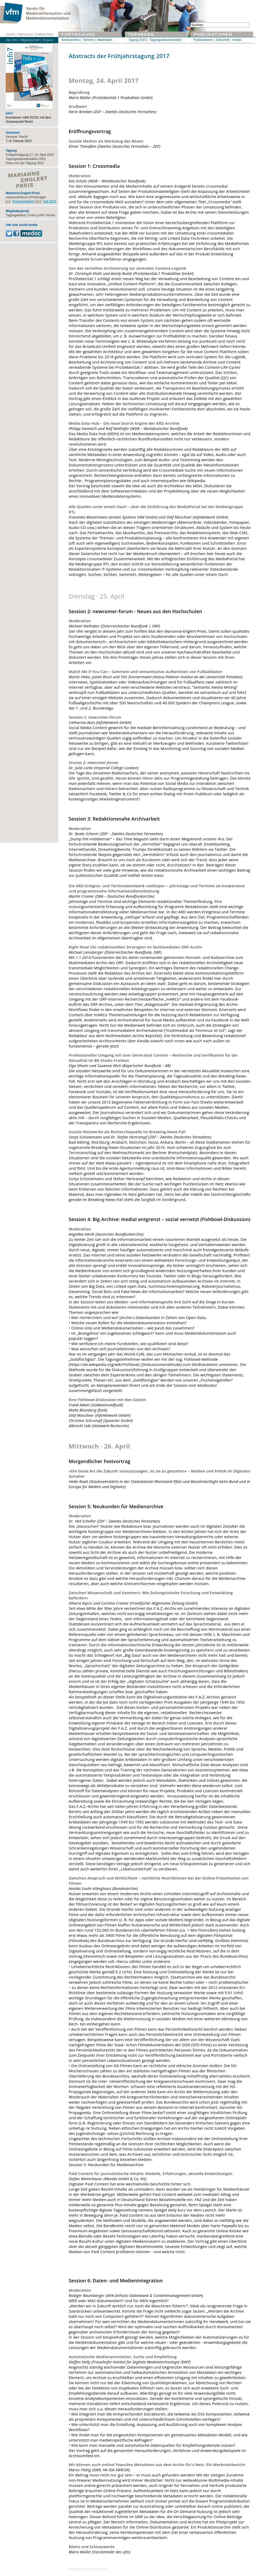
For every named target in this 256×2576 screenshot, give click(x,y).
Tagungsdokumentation (166, 39)
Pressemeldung (23, 201)
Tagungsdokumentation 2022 (26, 159)
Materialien (105, 39)
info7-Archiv (47, 215)
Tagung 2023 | (138, 39)
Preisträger (38, 197)
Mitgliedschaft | (30, 40)
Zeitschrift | (223, 39)
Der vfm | (12, 40)
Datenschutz (44, 34)
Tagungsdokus (16, 215)
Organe (47, 40)
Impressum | (26, 34)
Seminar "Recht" (17, 137)
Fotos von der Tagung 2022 (25, 163)
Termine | (89, 39)
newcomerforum (17, 197)
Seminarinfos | (71, 39)
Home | (11, 34)
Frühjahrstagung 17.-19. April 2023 (30, 155)
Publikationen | (204, 39)
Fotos (32, 215)
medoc (237, 39)
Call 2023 (49, 201)
